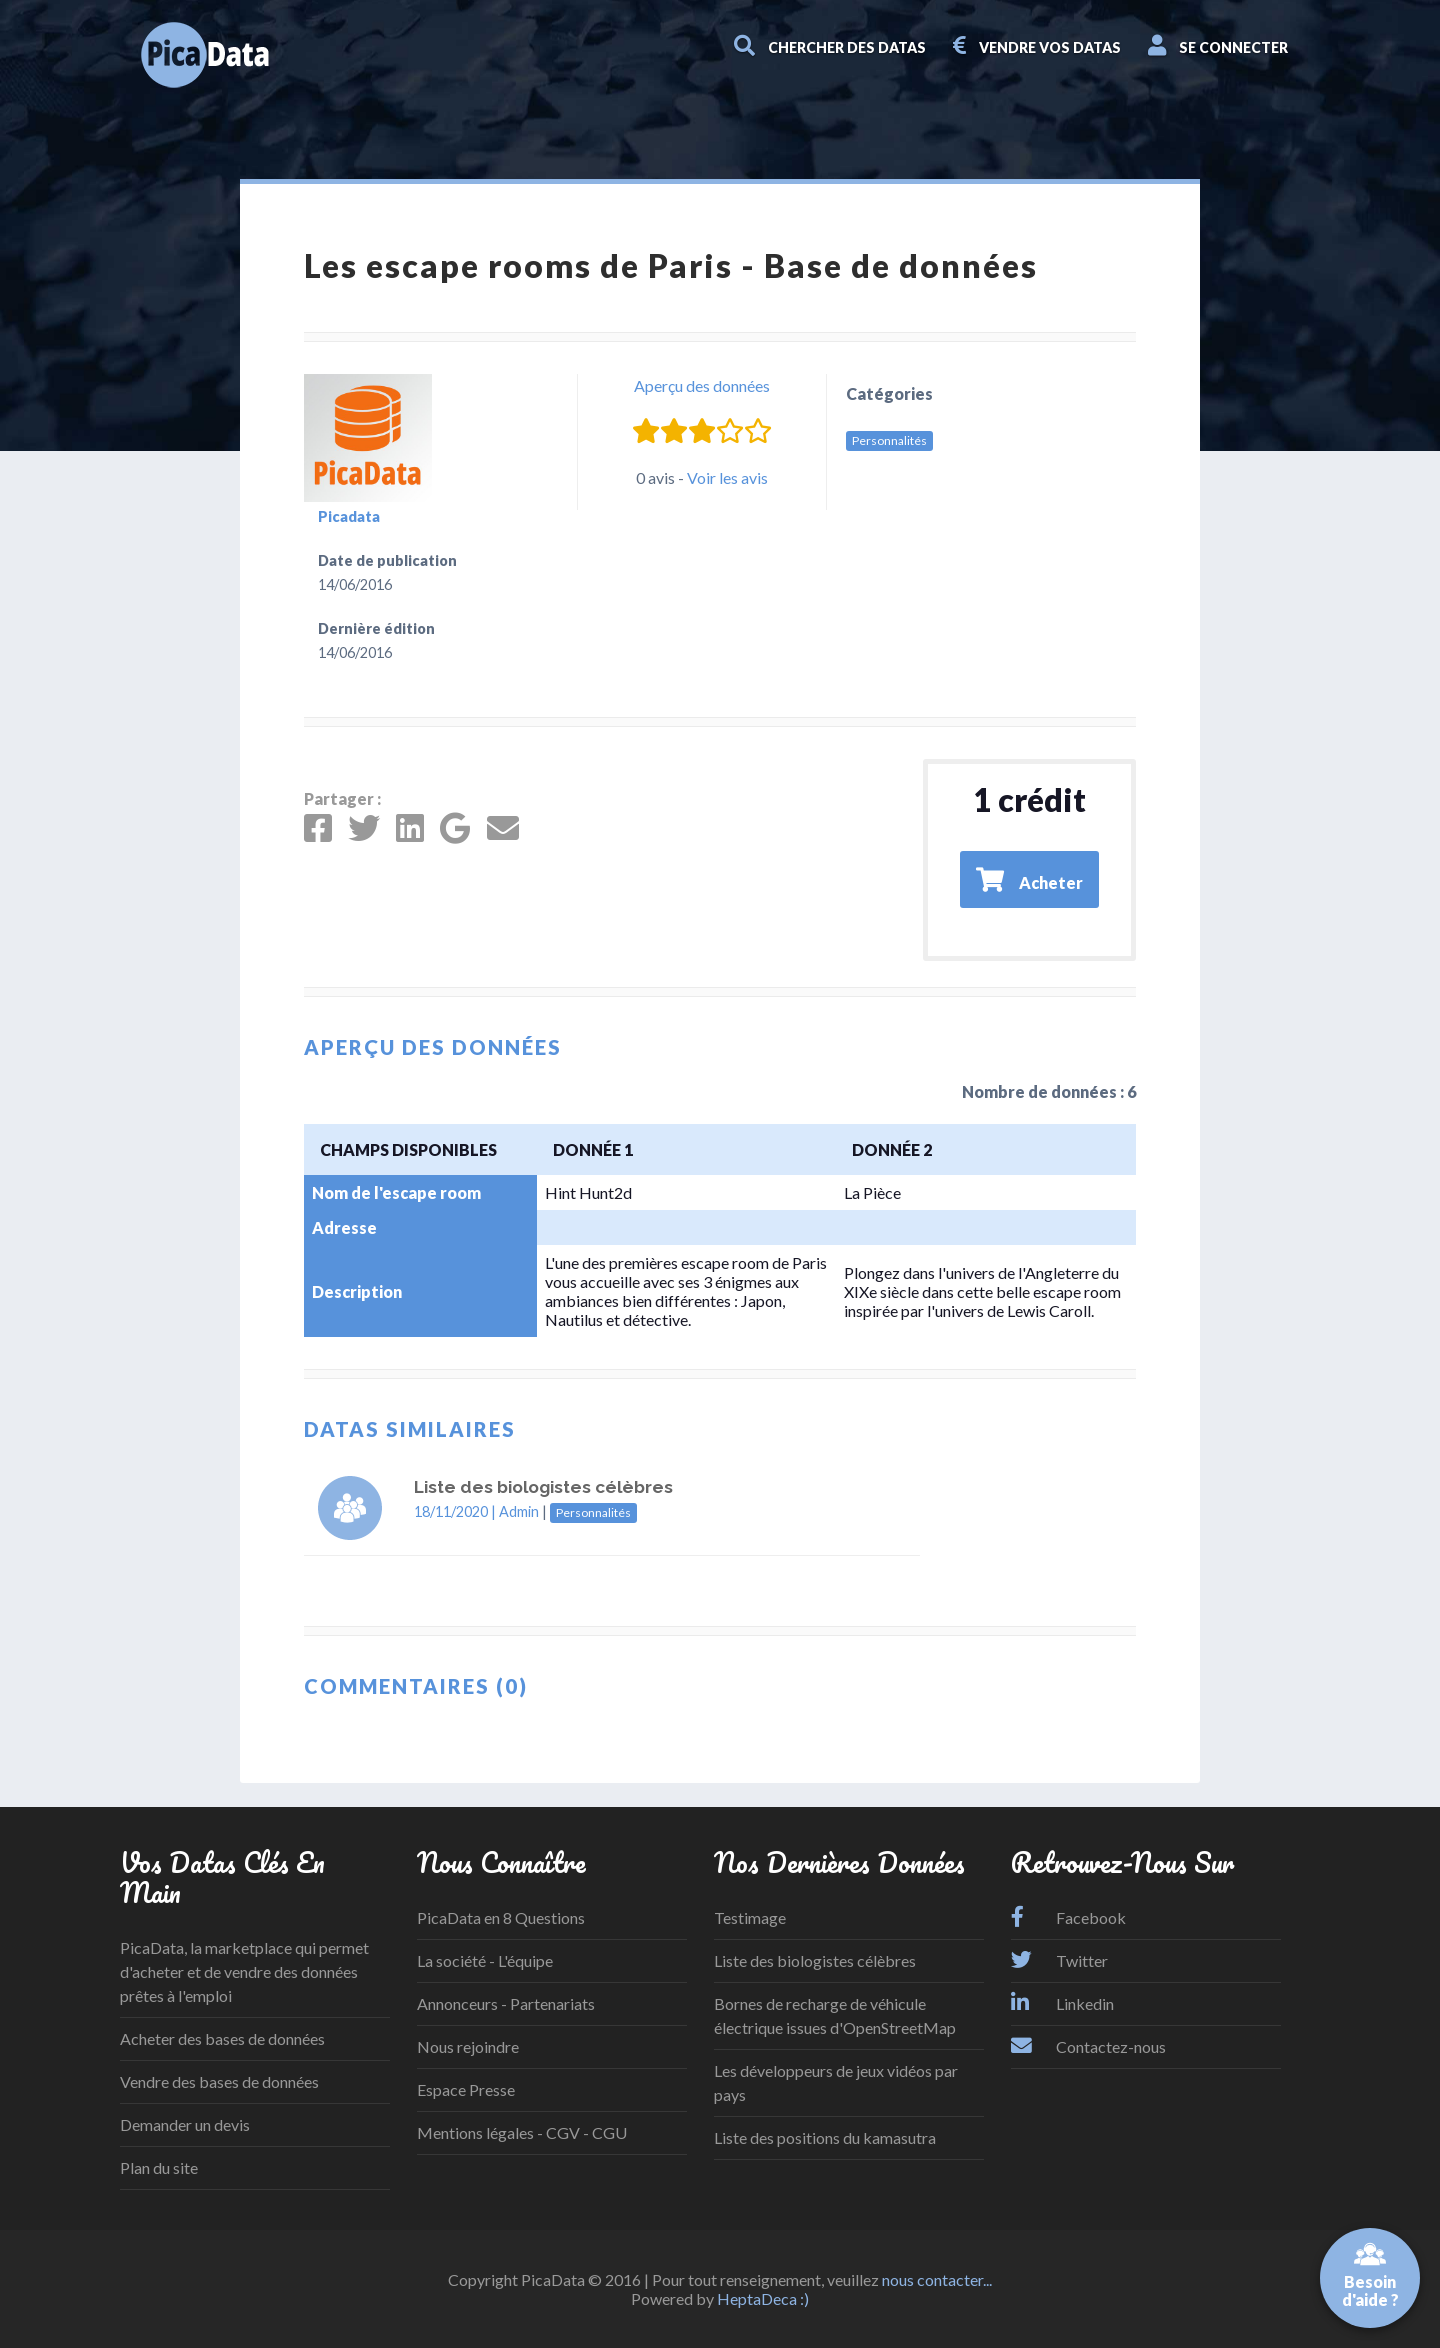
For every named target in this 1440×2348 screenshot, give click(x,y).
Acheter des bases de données (222, 2038)
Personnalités (889, 440)
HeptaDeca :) (763, 2298)
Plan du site (159, 2167)
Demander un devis (185, 2124)
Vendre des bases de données (219, 2081)
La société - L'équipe (485, 1960)
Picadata (349, 516)
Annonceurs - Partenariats (506, 2003)
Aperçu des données (702, 385)
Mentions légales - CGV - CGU (522, 2132)
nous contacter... (937, 2279)
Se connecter (1218, 45)
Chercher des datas (830, 45)
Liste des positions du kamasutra (825, 2137)
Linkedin (1062, 2003)
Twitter (1059, 1960)
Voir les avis (727, 477)
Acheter (1030, 879)
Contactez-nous (1088, 2046)
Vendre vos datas (1037, 45)
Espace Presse (466, 2089)
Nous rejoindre (468, 2046)
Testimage (750, 1917)
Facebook (1068, 1917)
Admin (519, 1511)
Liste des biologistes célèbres (815, 1960)
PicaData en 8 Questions (501, 1917)
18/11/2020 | (456, 1511)
